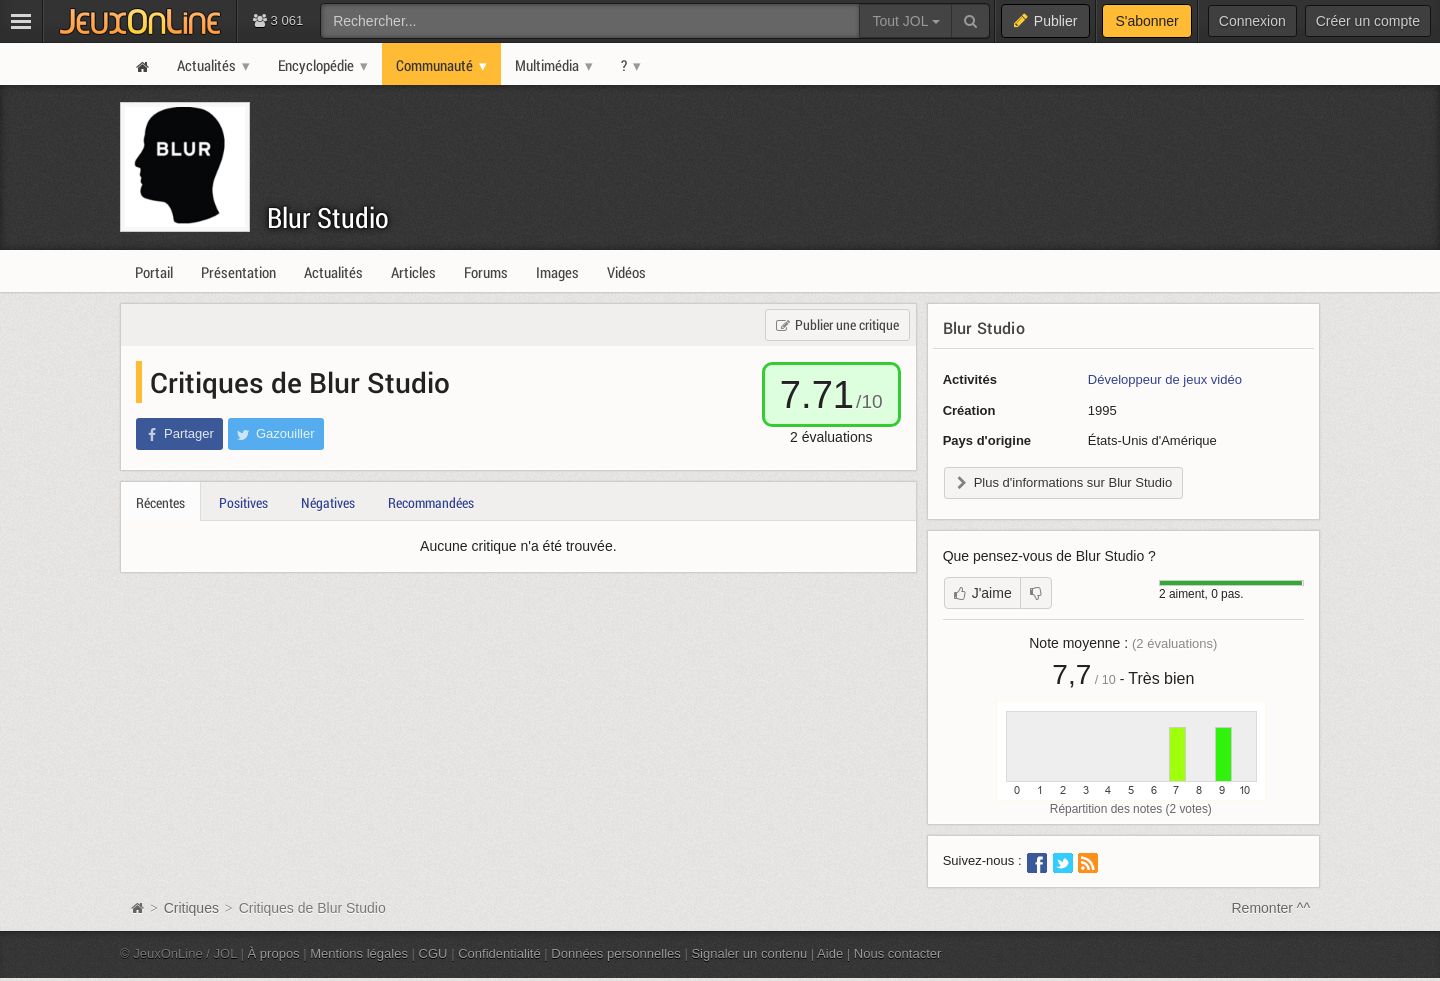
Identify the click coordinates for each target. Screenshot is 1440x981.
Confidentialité (499, 953)
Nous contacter (898, 953)
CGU (433, 953)
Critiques (191, 908)
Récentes (160, 502)
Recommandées (431, 502)
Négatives (328, 502)
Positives (243, 502)
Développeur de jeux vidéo (1165, 379)
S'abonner (1146, 21)
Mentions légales (359, 953)
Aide (830, 953)
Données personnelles (616, 953)
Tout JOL (905, 21)
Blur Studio (328, 217)
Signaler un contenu (749, 953)
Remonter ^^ (1271, 908)
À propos (274, 953)
